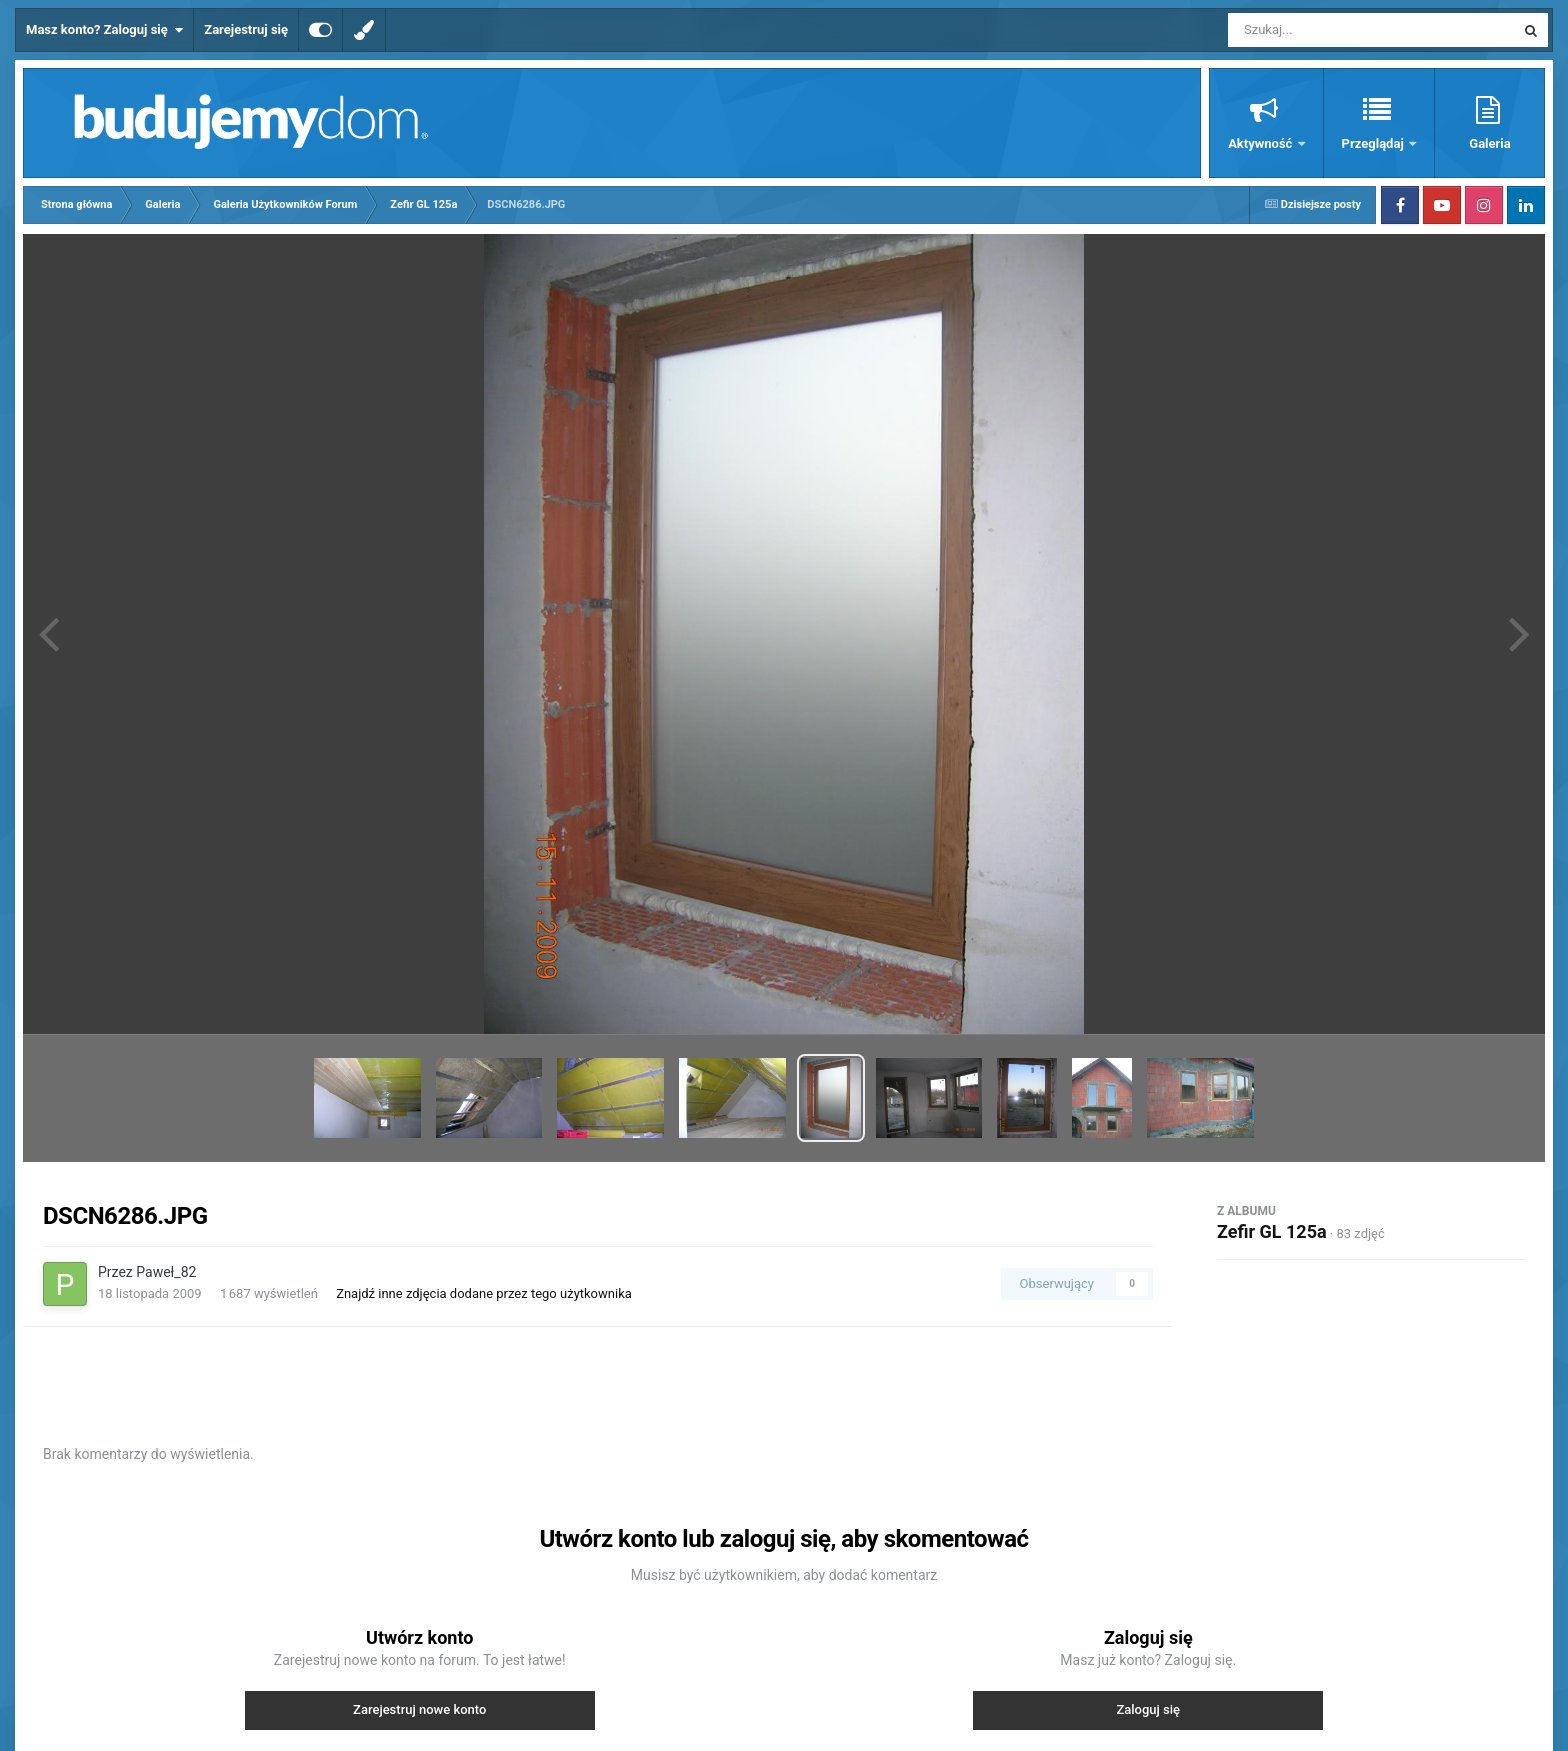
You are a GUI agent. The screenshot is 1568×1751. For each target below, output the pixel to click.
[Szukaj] (1326, 30)
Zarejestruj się (246, 29)
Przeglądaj (1374, 143)
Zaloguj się (1148, 1709)
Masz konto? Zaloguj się (104, 30)
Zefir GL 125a (1272, 1231)
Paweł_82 (166, 1272)
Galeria (1489, 143)
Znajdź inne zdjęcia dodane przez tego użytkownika (484, 1293)
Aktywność (1261, 143)
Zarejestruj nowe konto (419, 1709)
